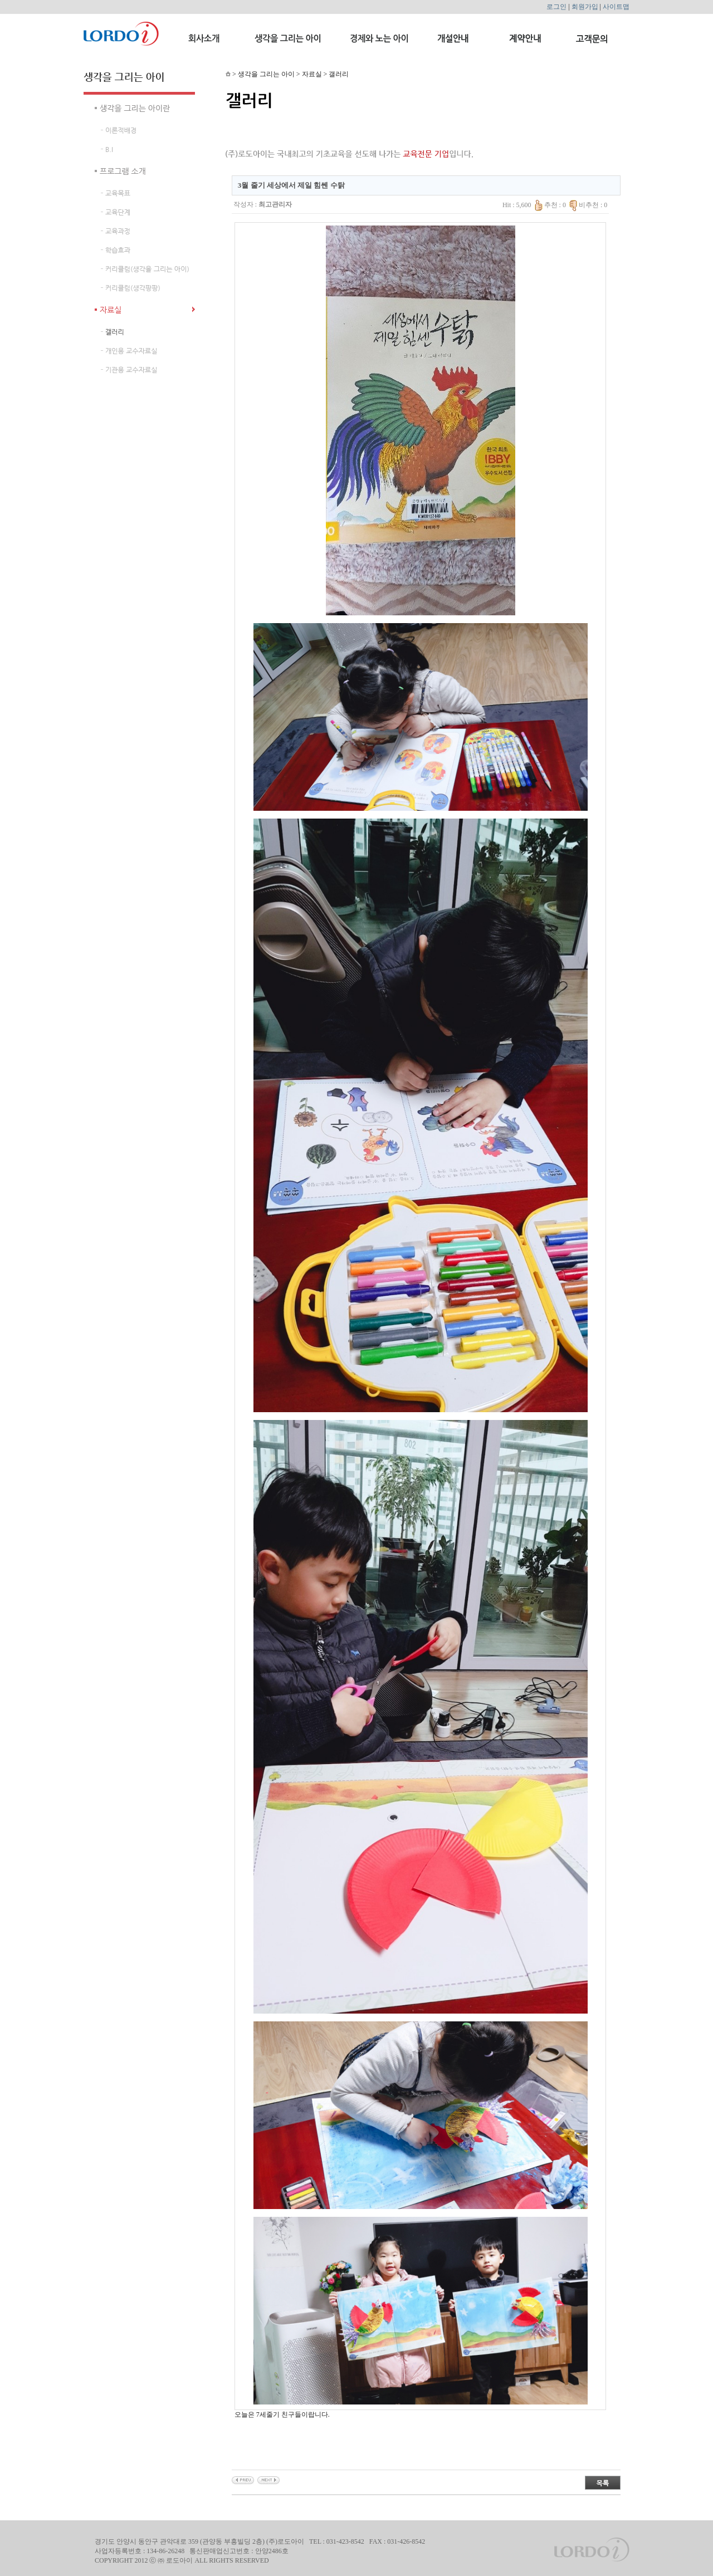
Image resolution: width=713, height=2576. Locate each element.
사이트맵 (616, 7)
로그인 (556, 7)
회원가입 (585, 7)
